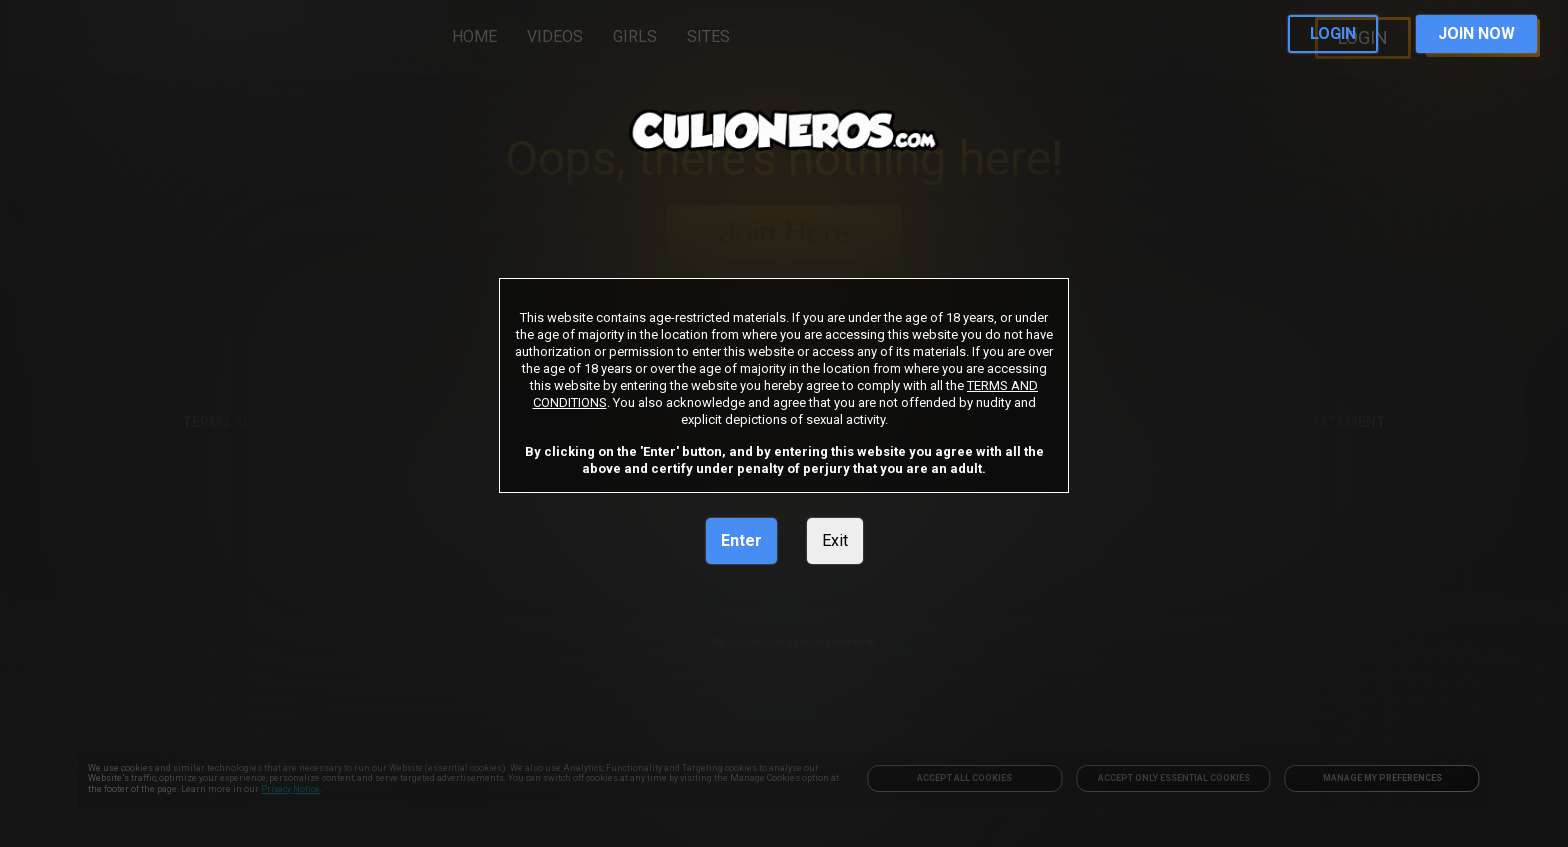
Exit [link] (835, 540)
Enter (741, 540)
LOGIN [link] (1333, 33)
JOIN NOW (1476, 33)
